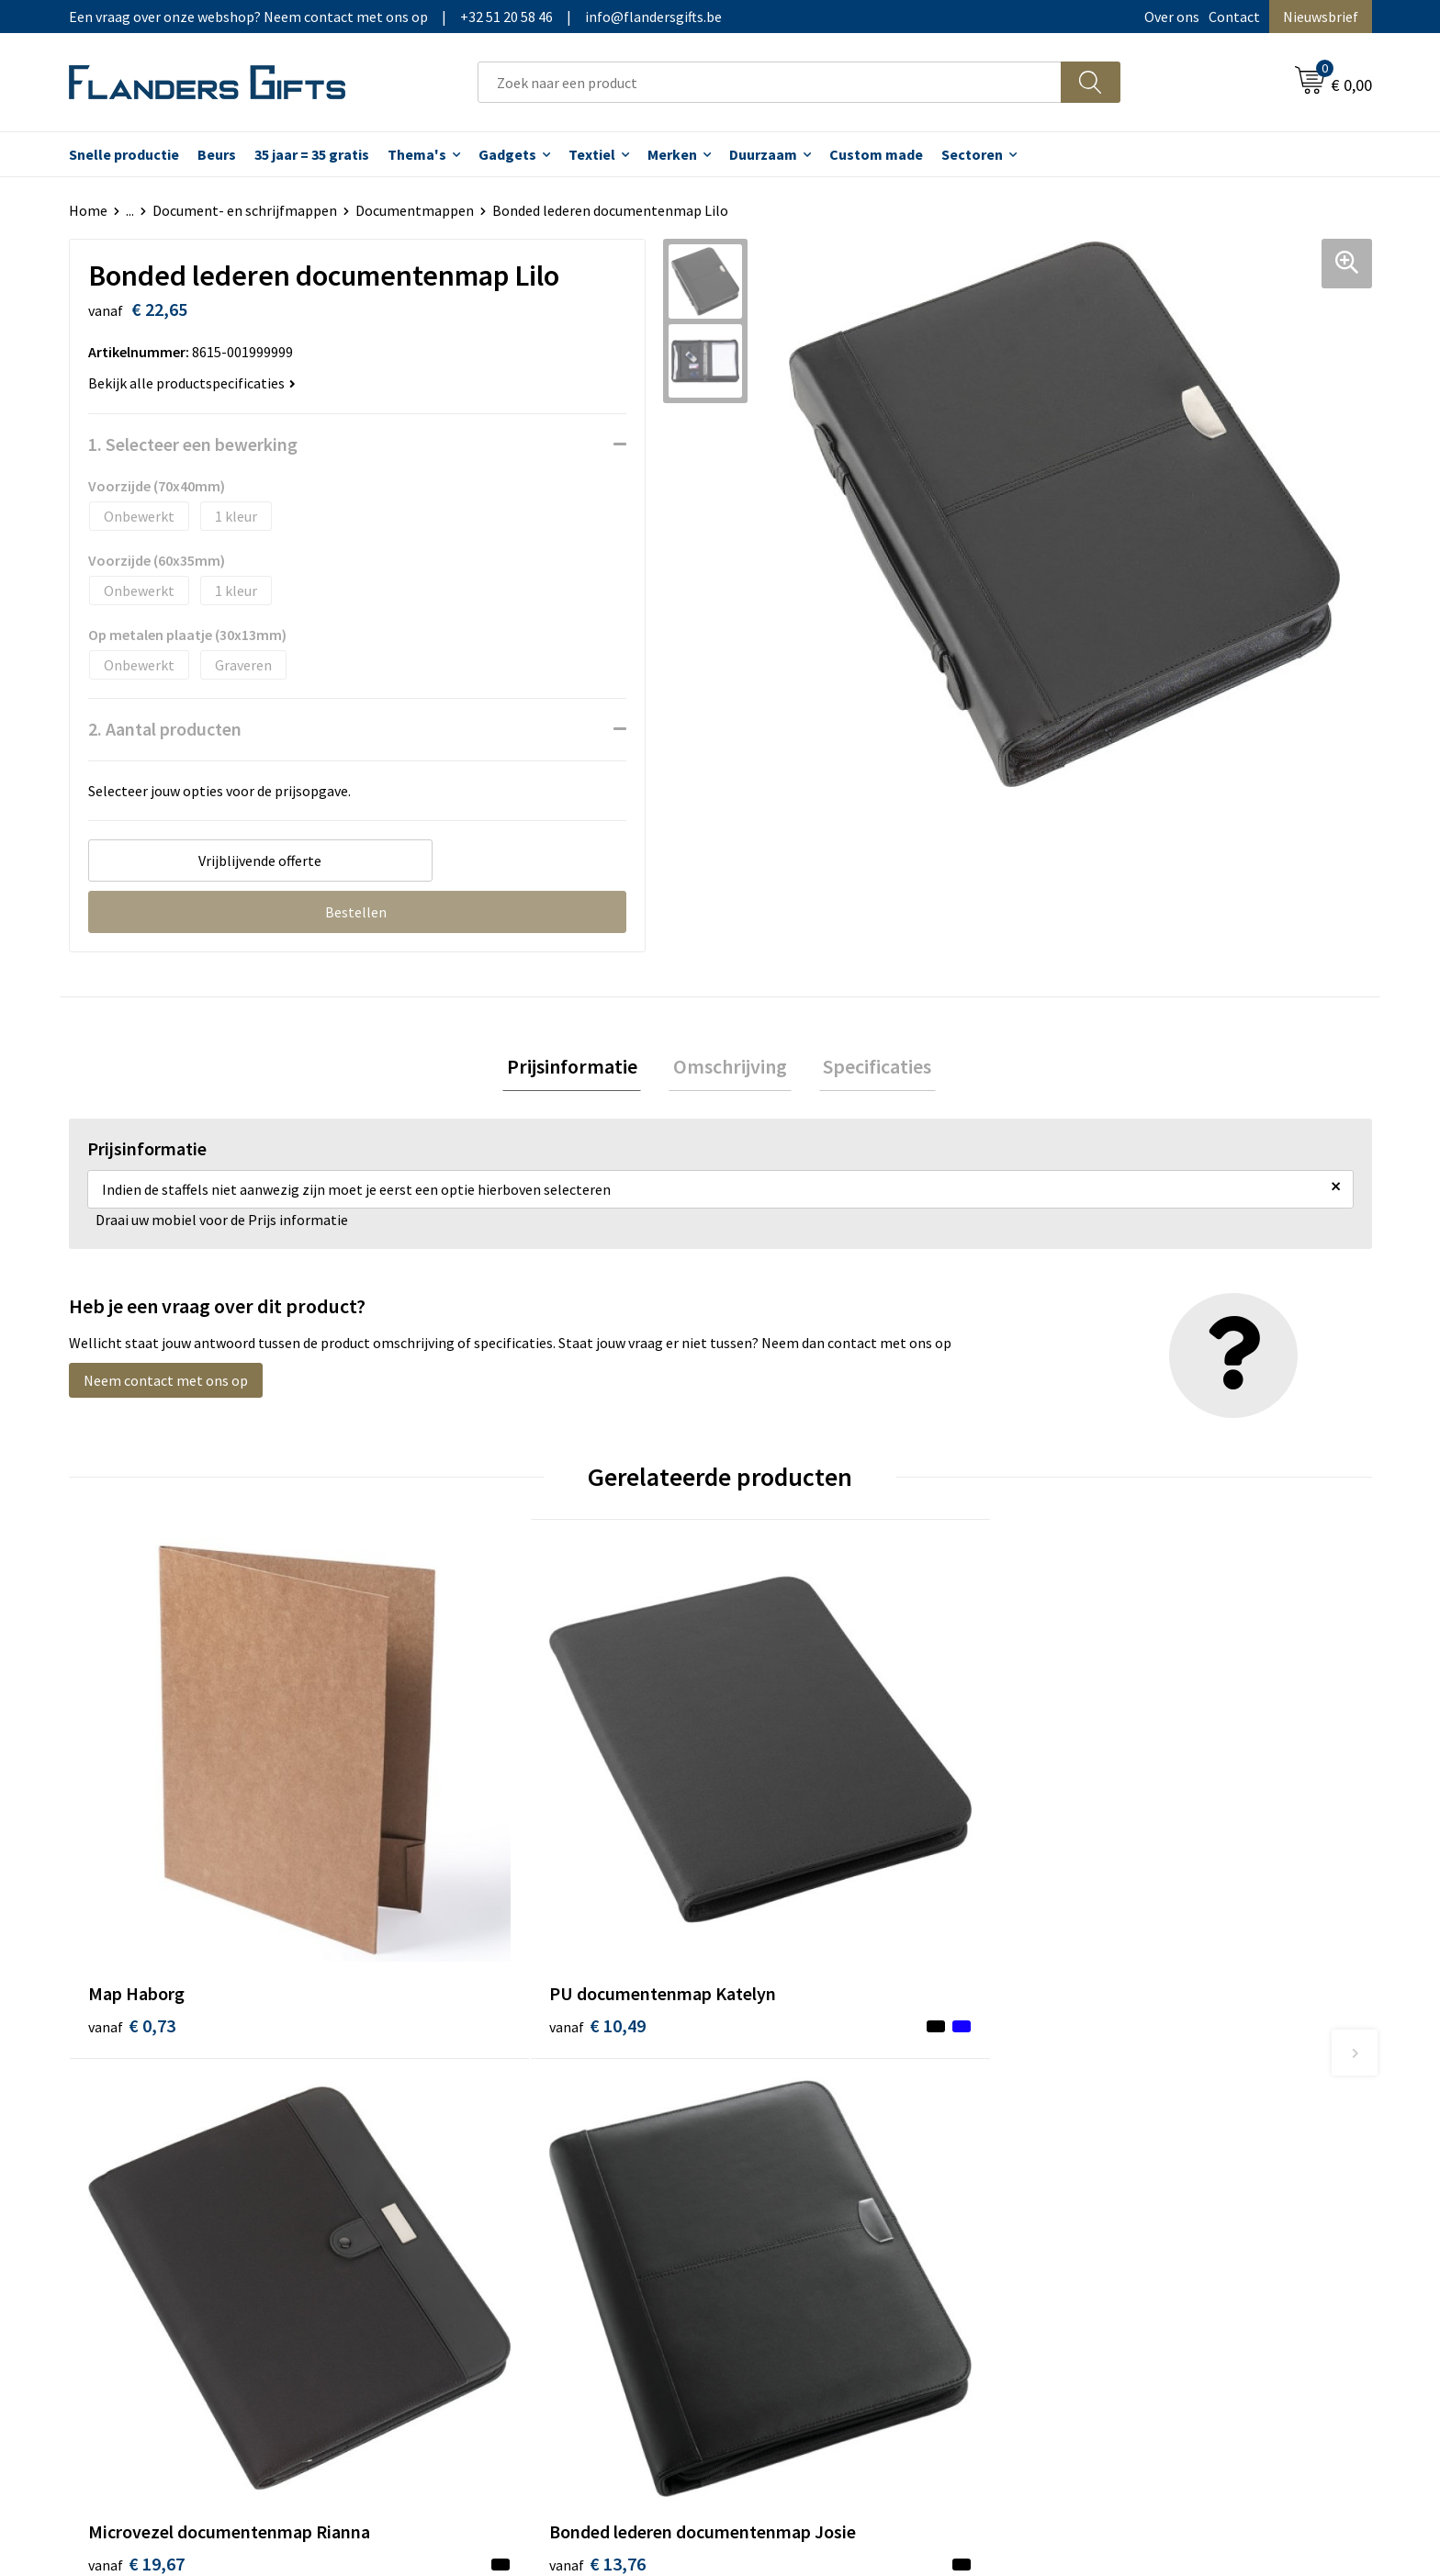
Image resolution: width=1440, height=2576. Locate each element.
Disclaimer (1099, 2175)
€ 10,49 (461, 1894)
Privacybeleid (1108, 2148)
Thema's (417, 154)
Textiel (591, 154)
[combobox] (770, 82)
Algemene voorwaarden (1140, 2092)
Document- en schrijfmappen (244, 210)
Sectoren (972, 154)
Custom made (876, 154)
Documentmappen (414, 210)
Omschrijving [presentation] (730, 1068)
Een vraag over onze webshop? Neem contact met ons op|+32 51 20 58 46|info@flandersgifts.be (395, 16)
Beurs (216, 154)
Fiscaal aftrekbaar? (802, 2148)
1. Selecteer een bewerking (193, 444)
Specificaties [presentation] (869, 1068)
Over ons (1171, 16)
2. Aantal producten (165, 728)
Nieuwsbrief (1320, 16)
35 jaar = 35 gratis (311, 154)
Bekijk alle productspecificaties (192, 383)
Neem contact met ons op (166, 1385)
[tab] (580, 1068)
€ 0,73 (131, 1894)
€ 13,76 (1113, 1921)
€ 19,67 (787, 1894)
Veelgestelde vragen (483, 2148)
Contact (1234, 16)
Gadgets (507, 154)
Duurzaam (763, 154)
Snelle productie (124, 154)
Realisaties (778, 2092)
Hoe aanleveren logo (808, 2203)
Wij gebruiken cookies (1134, 2119)
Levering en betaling (807, 2119)
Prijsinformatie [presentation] (580, 1068)
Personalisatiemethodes (821, 2175)
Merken (672, 154)
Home (88, 210)
